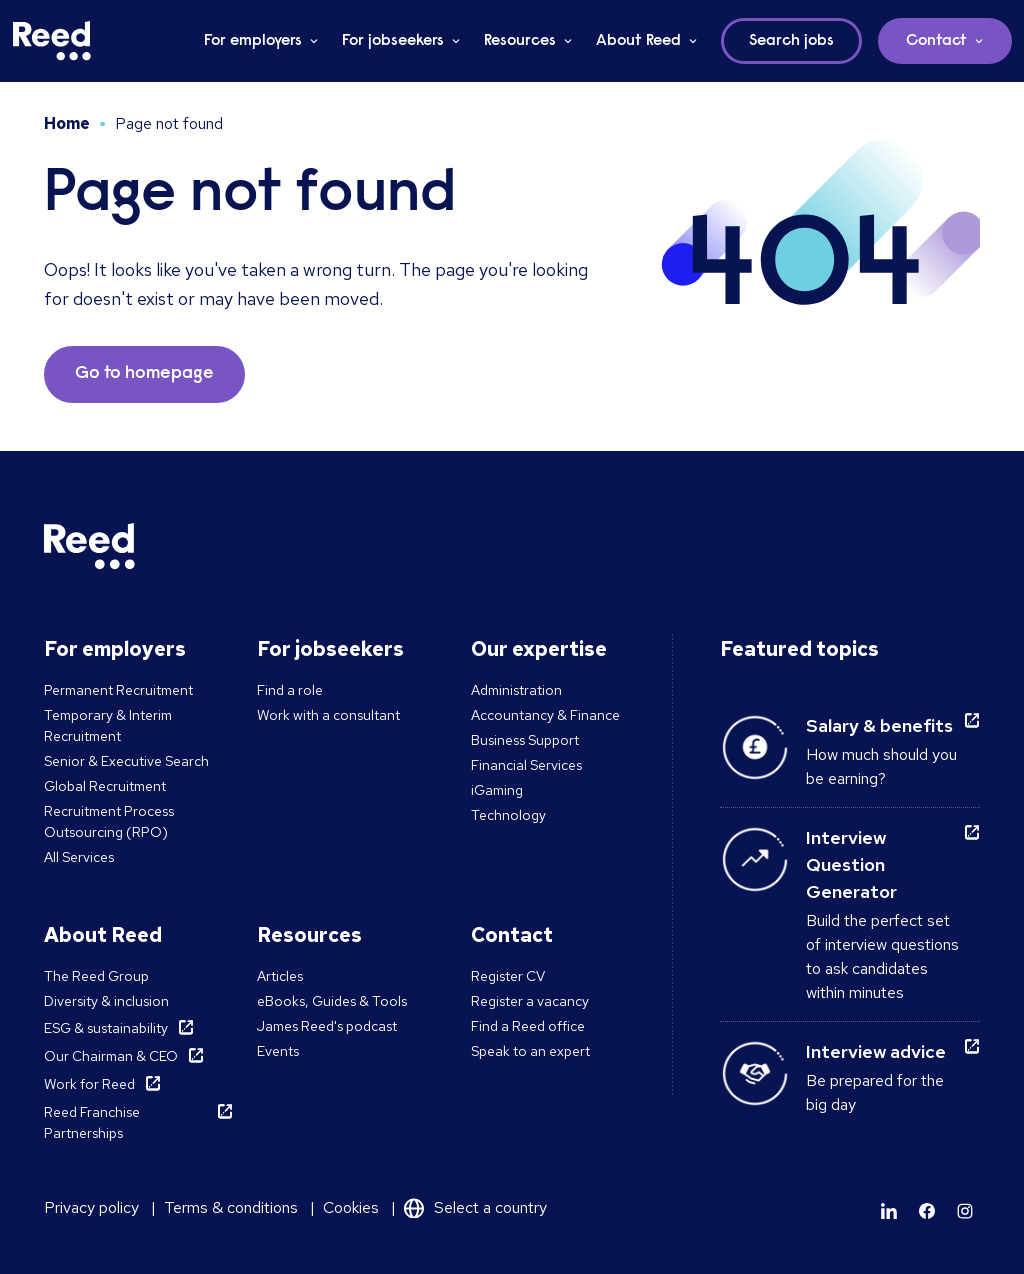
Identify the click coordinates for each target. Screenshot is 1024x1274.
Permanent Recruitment (118, 690)
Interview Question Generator (851, 864)
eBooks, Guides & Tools (332, 1001)
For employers (253, 41)
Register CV (508, 976)
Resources (520, 41)
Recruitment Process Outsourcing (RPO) (109, 821)
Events (278, 1051)
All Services (79, 857)
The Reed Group (96, 976)
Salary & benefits (879, 725)
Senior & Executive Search (126, 761)
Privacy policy (91, 1207)
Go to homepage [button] (144, 374)
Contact (936, 41)
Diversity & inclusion (106, 1001)
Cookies (351, 1207)
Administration (516, 690)
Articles (280, 976)
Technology (508, 815)
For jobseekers (393, 41)
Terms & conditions (231, 1207)
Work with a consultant (328, 715)
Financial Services (526, 765)
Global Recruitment (105, 786)
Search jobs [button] (791, 41)
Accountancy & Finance (545, 715)
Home (67, 123)
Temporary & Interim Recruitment (108, 725)
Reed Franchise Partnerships (92, 1122)
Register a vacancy (530, 1001)
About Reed (638, 41)
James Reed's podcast (327, 1026)
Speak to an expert (530, 1051)
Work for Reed (89, 1084)
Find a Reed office (528, 1026)
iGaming (497, 790)
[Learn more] (889, 1211)
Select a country (490, 1207)
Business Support (525, 740)
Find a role (290, 690)
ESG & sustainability (106, 1028)
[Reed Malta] (52, 41)
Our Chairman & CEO (111, 1056)
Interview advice (876, 1051)
